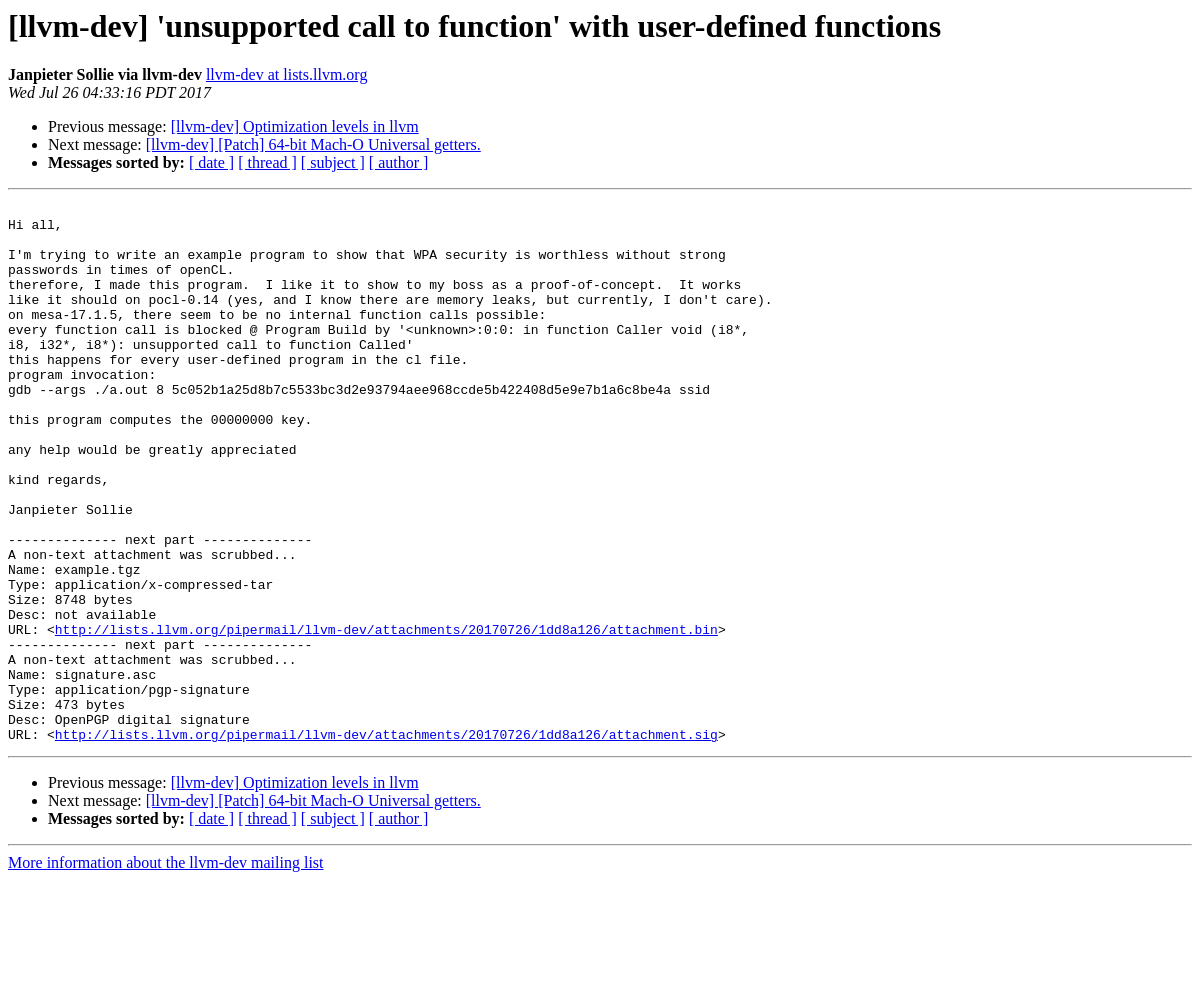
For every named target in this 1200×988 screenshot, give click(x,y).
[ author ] (399, 162)
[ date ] (211, 162)
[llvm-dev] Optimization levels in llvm (295, 126)
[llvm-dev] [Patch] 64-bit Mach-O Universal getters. (313, 144)
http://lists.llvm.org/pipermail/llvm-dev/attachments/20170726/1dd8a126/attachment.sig (386, 842)
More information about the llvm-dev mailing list (166, 970)
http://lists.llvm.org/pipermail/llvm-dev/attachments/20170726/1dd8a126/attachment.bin (386, 716)
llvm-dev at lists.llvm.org (286, 74)
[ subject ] (333, 162)
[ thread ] (267, 162)
